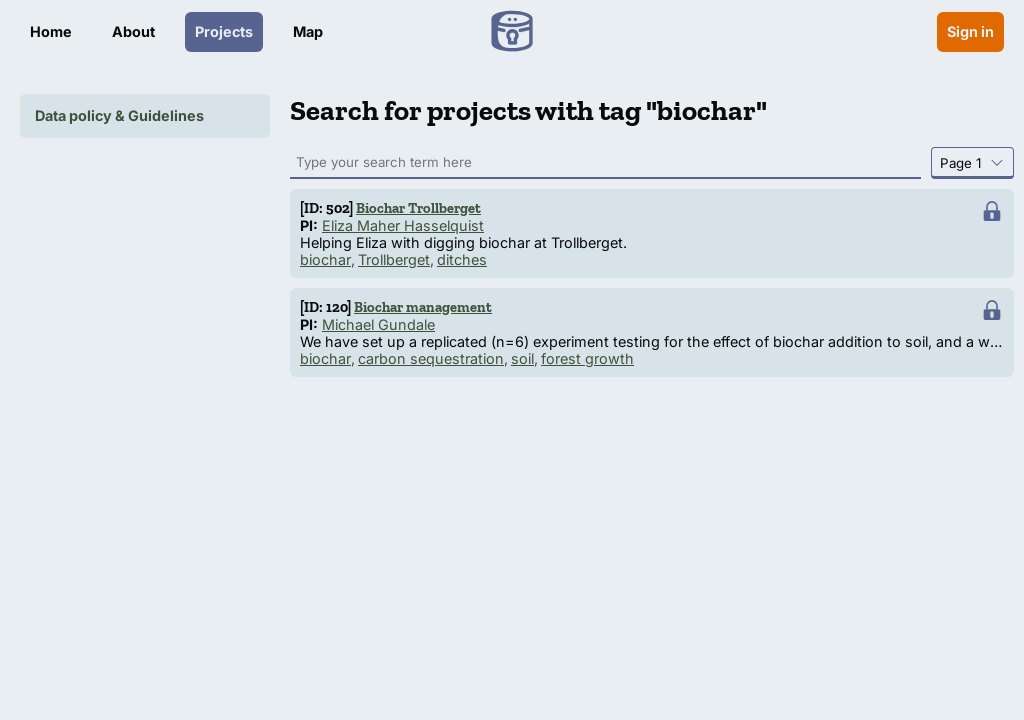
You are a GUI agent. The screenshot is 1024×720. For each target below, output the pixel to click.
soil (522, 358)
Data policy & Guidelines (119, 115)
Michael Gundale (378, 324)
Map (308, 31)
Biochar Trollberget (418, 208)
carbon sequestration (431, 358)
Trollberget (394, 259)
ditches (462, 259)
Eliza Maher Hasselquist (403, 225)
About (133, 31)
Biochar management (423, 307)
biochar (325, 259)
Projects (224, 31)
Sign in (970, 31)
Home (51, 31)
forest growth (587, 358)
